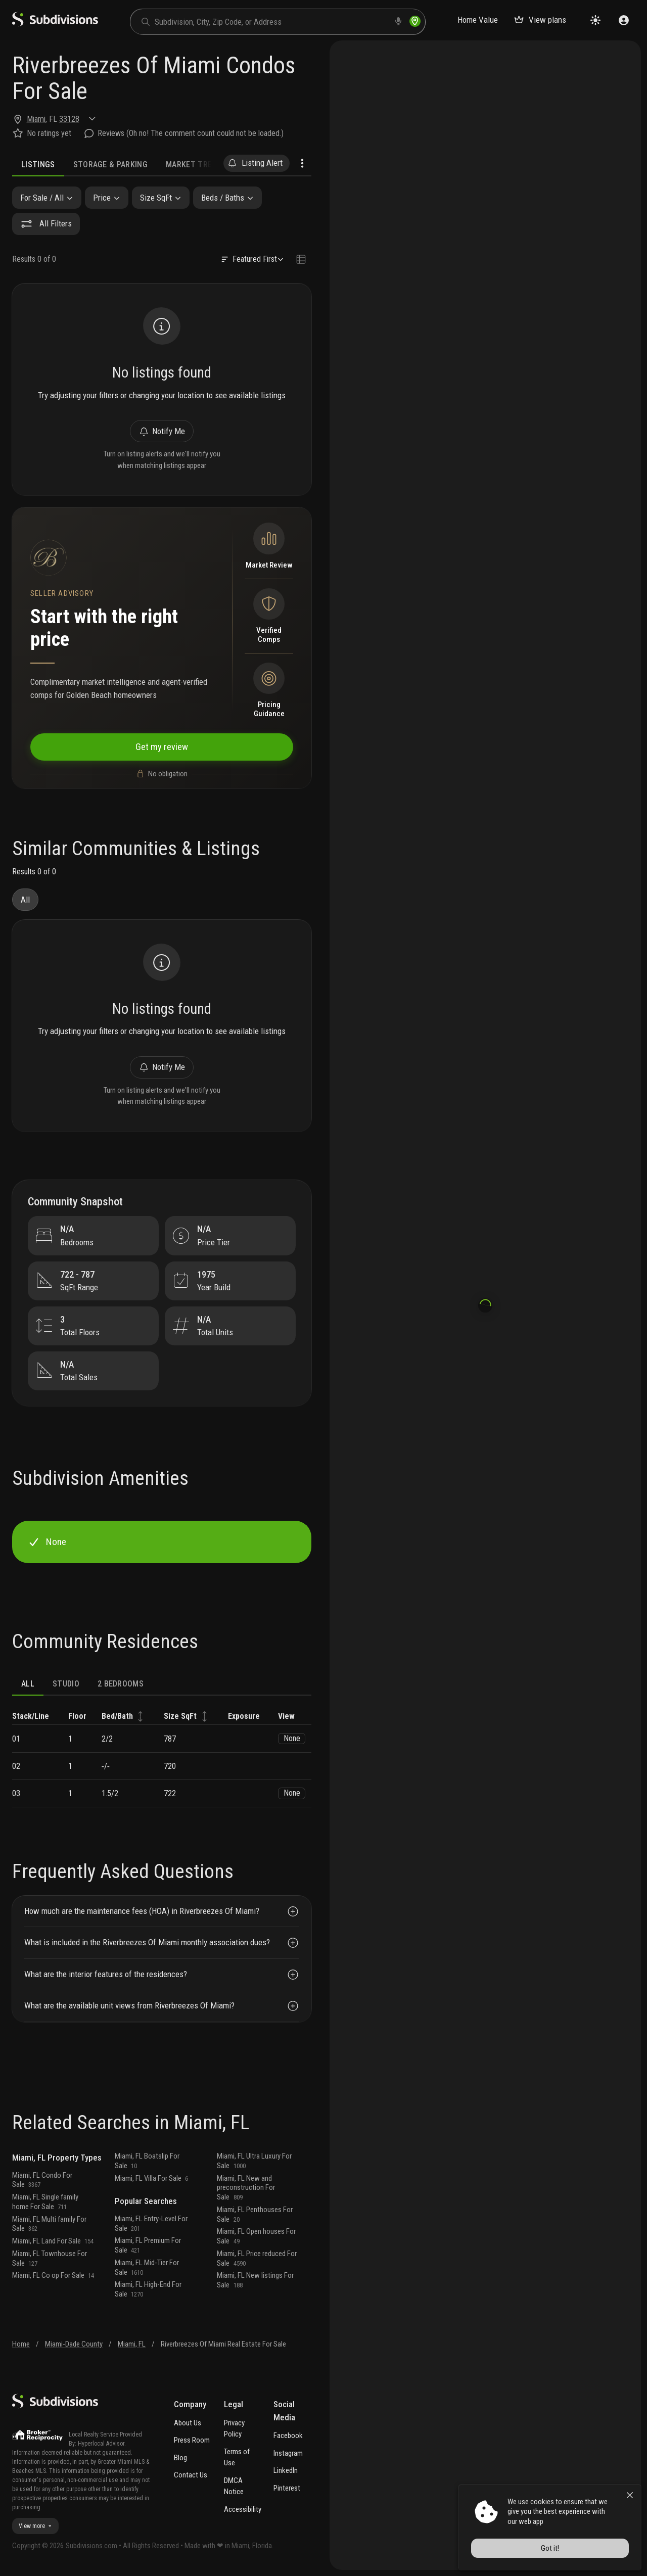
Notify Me (161, 431)
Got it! (550, 2548)
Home (21, 2344)
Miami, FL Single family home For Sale (45, 2201)
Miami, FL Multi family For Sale (49, 2224)
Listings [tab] (38, 164)
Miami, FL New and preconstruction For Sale (246, 2188)
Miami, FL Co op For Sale (53, 2275)
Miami (36, 119)
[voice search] (398, 21)
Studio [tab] (66, 1684)
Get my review (161, 746)
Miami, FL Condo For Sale (42, 2180)
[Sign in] (624, 20)
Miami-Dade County (74, 2344)
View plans (540, 20)
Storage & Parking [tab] (110, 164)
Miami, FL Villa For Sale (151, 2178)
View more (35, 2526)
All (25, 900)
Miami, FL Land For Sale (53, 2240)
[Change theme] (595, 20)
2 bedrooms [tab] (121, 1684)
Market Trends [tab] (196, 164)
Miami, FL (132, 2344)
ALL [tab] (27, 1684)
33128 (69, 119)
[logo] (55, 24)
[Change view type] (300, 259)
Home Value (477, 20)
